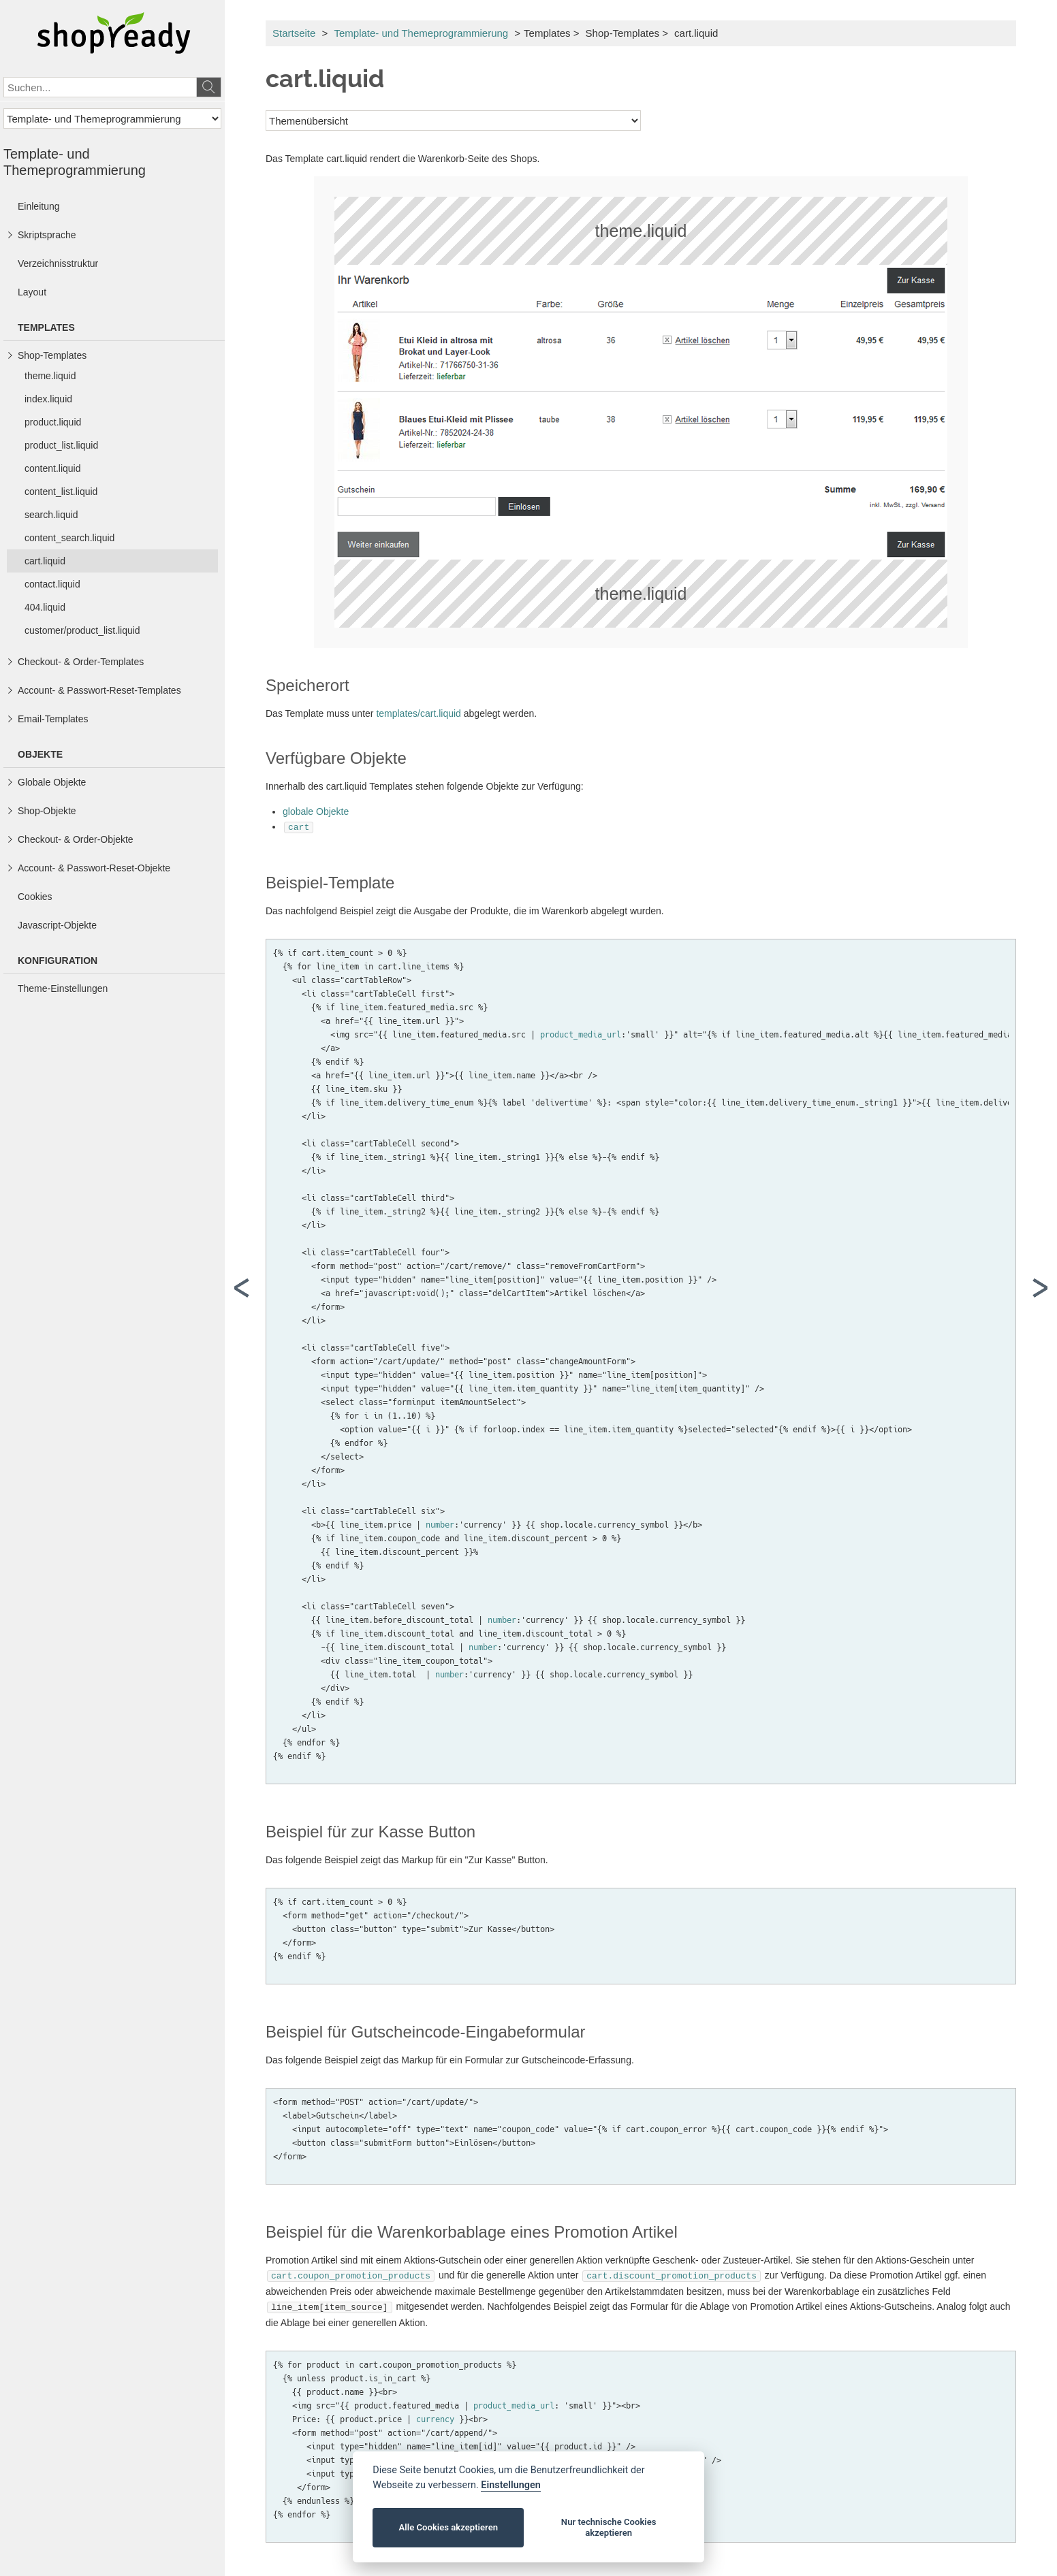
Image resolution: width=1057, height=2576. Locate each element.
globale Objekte (316, 811)
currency (435, 2415)
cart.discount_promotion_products (671, 2274)
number (440, 1523)
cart (298, 826)
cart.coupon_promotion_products (350, 2274)
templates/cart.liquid (418, 713)
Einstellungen (510, 2485)
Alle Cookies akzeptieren (448, 2527)
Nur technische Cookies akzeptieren (609, 2527)
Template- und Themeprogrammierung (421, 33)
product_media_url (580, 1033)
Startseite (293, 33)
